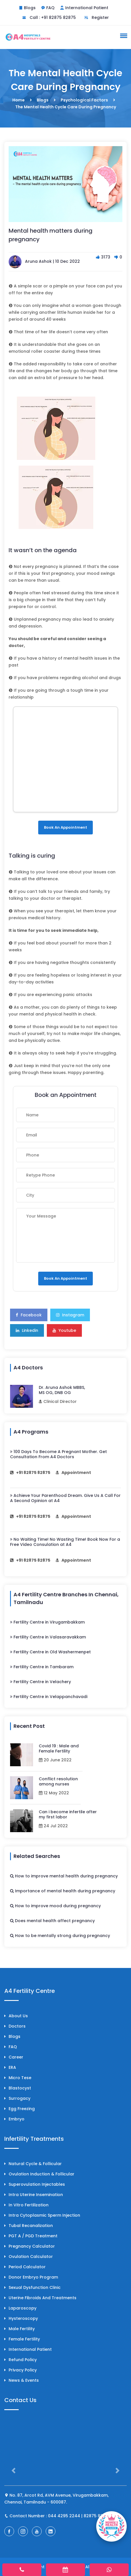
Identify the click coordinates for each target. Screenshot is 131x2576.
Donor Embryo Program (31, 2277)
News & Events (21, 2380)
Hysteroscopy (21, 2318)
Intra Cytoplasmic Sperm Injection (42, 2215)
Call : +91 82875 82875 (49, 17)
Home (18, 100)
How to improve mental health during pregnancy (64, 1876)
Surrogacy (17, 2098)
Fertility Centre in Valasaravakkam (48, 1637)
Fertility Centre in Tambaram (42, 1666)
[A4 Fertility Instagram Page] (23, 2531)
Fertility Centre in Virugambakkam (47, 1622)
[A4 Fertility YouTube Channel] (37, 2531)
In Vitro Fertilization (26, 2205)
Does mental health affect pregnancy (52, 1920)
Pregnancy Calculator (29, 2246)
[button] (122, 36)
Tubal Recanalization (28, 2225)
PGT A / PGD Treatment (30, 2236)
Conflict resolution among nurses (58, 1781)
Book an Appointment (65, 827)
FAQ (50, 8)
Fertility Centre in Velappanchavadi (48, 1696)
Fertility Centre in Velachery (40, 1681)
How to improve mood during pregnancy (55, 1905)
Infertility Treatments (34, 2139)
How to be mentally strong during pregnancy (60, 1935)
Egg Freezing (19, 2109)
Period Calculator (25, 2267)
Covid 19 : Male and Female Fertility (59, 1748)
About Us (16, 2016)
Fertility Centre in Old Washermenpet (50, 1651)
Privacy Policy (20, 2370)
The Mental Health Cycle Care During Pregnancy (65, 107)
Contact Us (20, 2400)
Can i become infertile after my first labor (68, 1814)
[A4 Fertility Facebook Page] (9, 2531)
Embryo (14, 2119)
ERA (10, 2067)
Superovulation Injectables (34, 2184)
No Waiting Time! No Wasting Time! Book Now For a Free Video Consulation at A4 (65, 1542)
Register (96, 17)
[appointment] (65, 2569)
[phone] (22, 2569)
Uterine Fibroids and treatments (40, 2298)
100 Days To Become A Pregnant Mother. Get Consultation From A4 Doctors (58, 1454)
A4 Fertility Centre (29, 1991)
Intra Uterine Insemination (33, 2194)
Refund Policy (20, 2360)
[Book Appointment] (111, 2526)
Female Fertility (22, 2339)
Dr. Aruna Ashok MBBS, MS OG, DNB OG (62, 1390)
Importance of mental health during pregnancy (62, 1890)
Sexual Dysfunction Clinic (32, 2287)
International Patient (86, 8)
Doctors (15, 2026)
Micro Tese (17, 2078)
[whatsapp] (109, 2569)
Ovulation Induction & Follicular (39, 2174)
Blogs (30, 8)
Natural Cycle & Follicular (33, 2164)
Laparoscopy (20, 2308)
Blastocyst (17, 2088)
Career (13, 2057)
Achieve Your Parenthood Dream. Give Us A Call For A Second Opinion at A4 (65, 1498)
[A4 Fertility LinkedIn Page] (50, 2531)
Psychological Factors (84, 100)
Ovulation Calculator (28, 2256)
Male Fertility (19, 2329)
